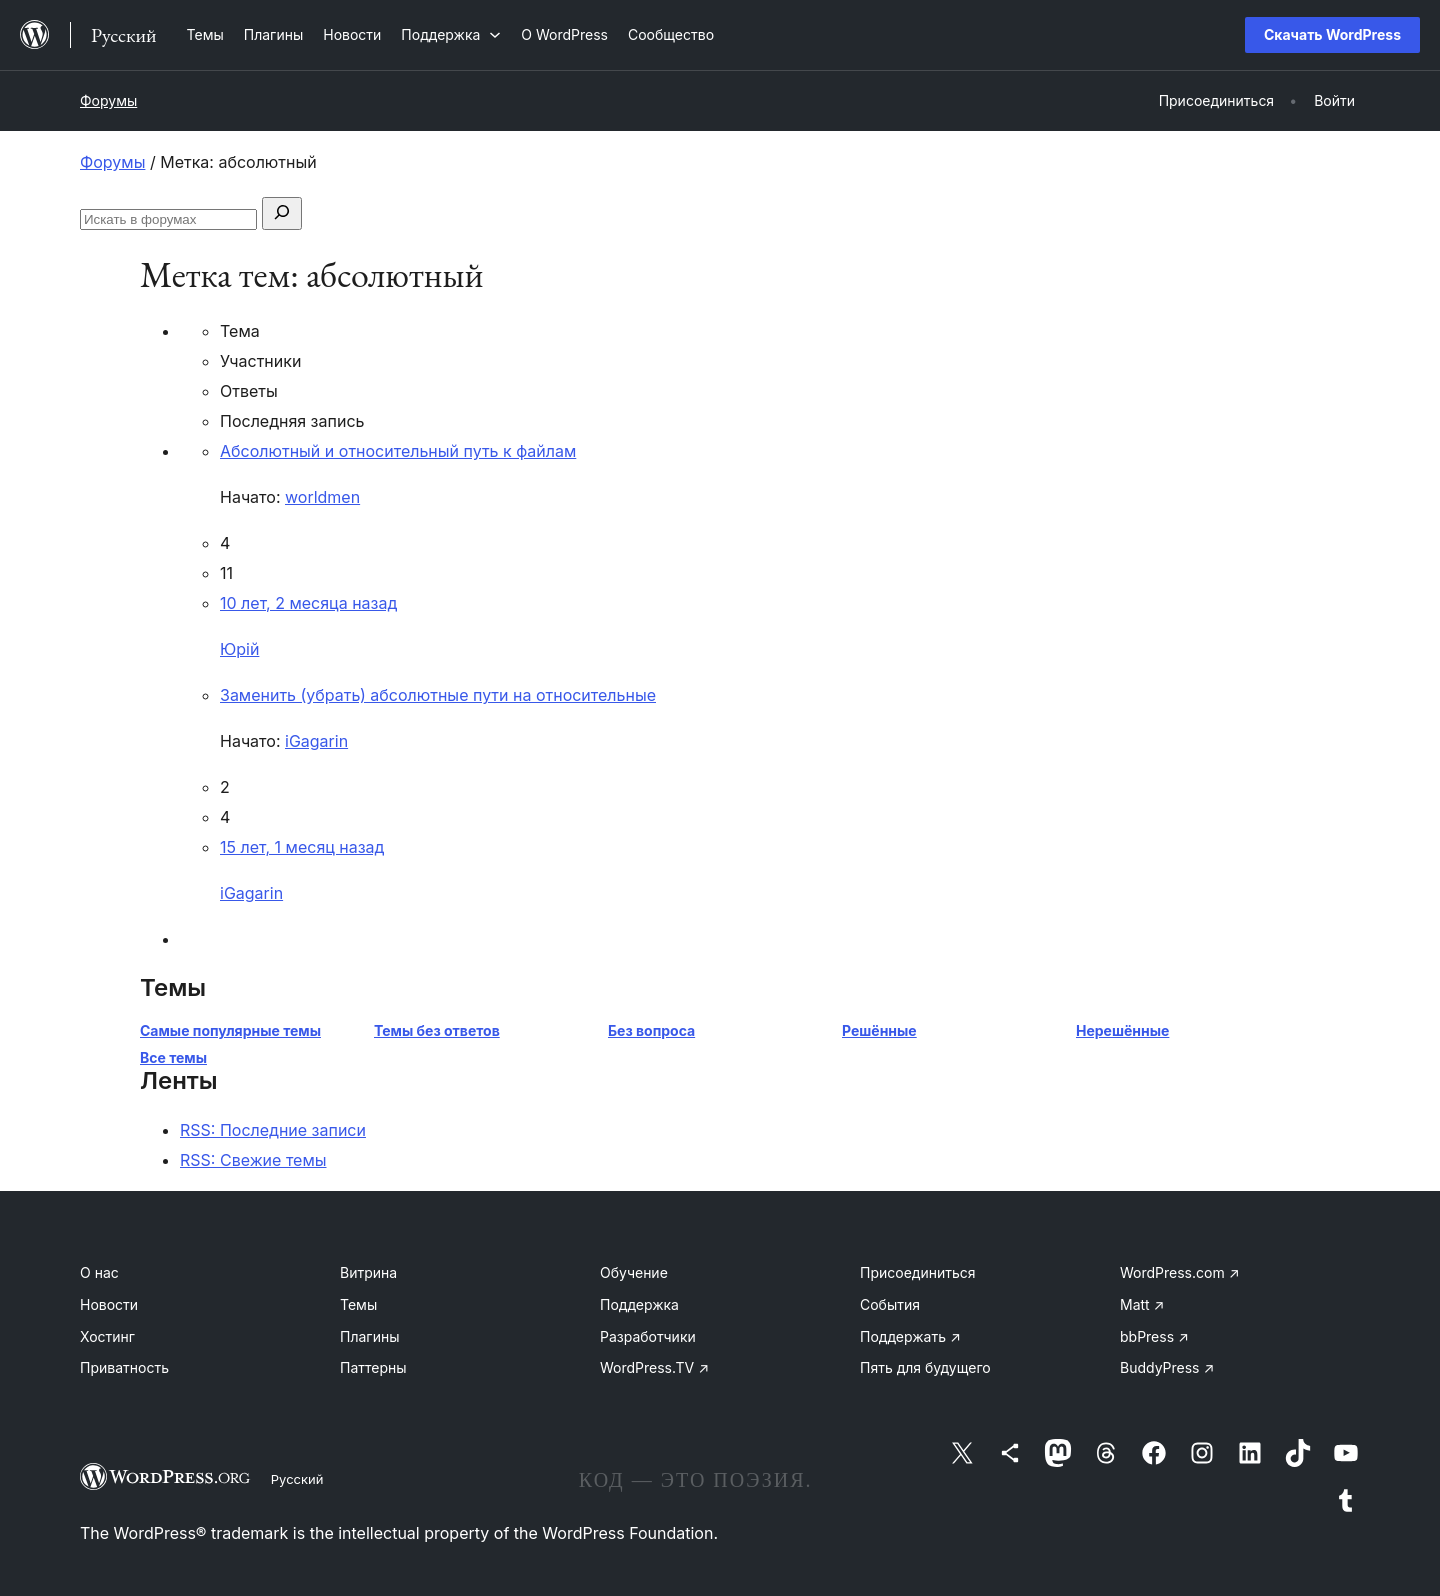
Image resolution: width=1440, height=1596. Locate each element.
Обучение (634, 1272)
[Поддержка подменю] (451, 34)
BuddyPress (1167, 1367)
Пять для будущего (925, 1367)
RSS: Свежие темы (253, 1160)
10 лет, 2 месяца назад (308, 603)
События (890, 1304)
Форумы (108, 100)
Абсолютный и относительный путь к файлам (398, 451)
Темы (358, 1304)
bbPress (1154, 1336)
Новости (109, 1304)
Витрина (368, 1272)
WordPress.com (1180, 1272)
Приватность (124, 1367)
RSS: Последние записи (273, 1130)
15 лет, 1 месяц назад (302, 847)
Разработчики (648, 1336)
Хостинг (107, 1336)
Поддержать (910, 1336)
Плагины (369, 1336)
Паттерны (373, 1367)
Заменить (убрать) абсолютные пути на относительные (438, 695)
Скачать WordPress (1332, 34)
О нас (99, 1272)
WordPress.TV (654, 1367)
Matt (1142, 1304)
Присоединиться (918, 1272)
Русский (297, 1479)
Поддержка (639, 1304)
